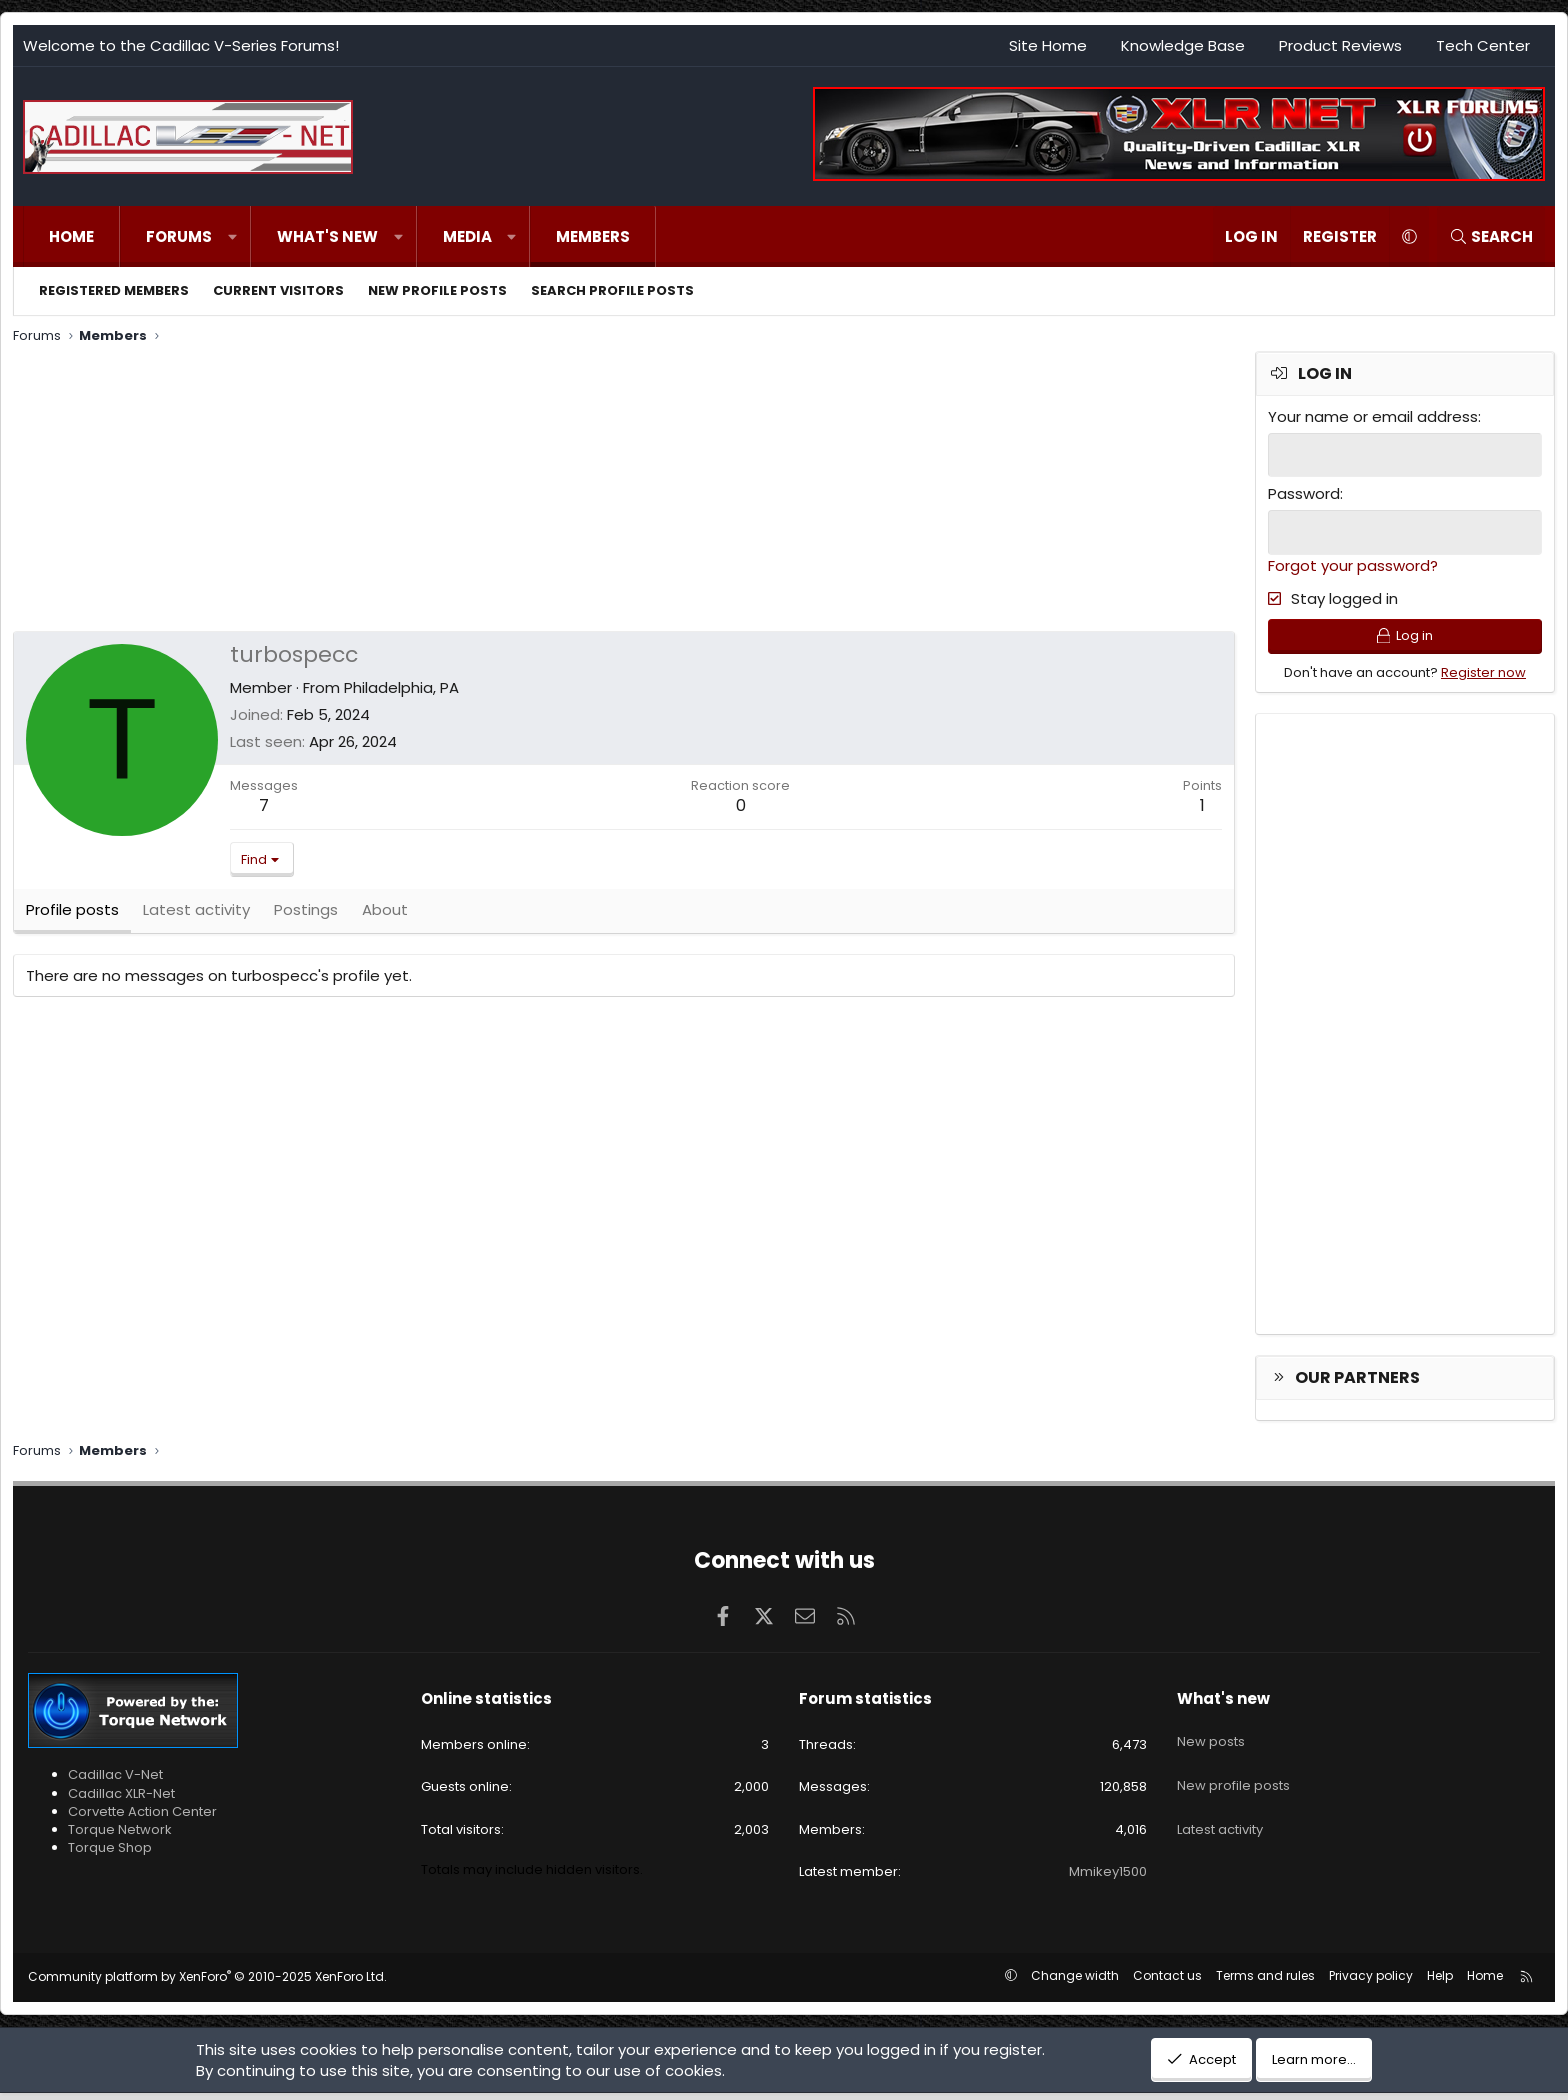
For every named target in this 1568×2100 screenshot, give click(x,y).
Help (1440, 1982)
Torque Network (120, 1836)
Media (467, 236)
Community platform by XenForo (207, 1983)
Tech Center (1483, 45)
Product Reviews (1340, 45)
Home (71, 236)
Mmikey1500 (1108, 1877)
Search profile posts (612, 290)
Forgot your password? (1353, 562)
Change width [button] (1075, 1982)
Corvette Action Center (142, 1817)
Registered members (114, 290)
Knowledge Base (1183, 45)
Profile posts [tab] (72, 919)
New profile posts (437, 290)
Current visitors (278, 290)
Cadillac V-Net (115, 1781)
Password (1304, 492)
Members (593, 236)
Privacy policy (1371, 1982)
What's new (327, 236)
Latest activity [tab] (196, 919)
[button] (232, 236)
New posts (1211, 1740)
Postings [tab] (306, 919)
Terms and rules (1265, 1982)
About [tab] (385, 919)
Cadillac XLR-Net (121, 1799)
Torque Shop (110, 1854)
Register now (1483, 678)
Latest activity (1220, 1811)
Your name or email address (1373, 416)
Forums (179, 236)
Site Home (1048, 45)
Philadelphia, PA (401, 687)
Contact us (1167, 1982)
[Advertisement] (613, 491)
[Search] (1491, 236)
